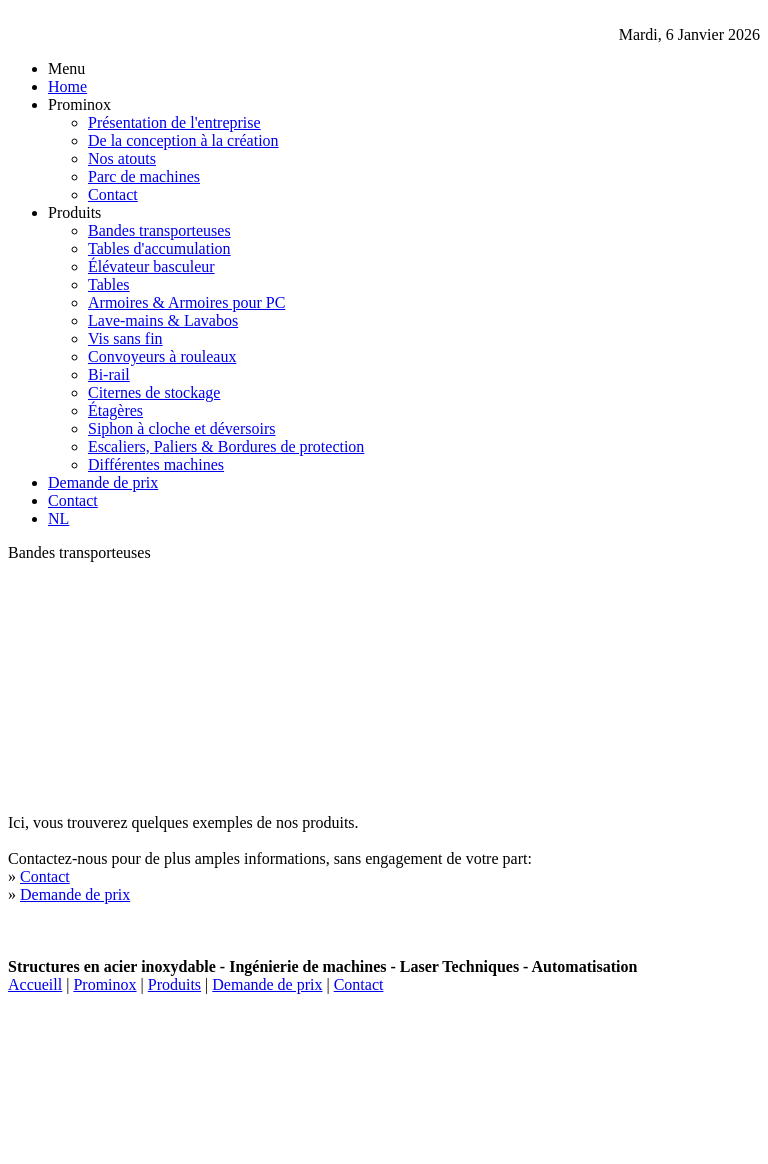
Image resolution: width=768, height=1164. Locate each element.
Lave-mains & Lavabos (163, 320)
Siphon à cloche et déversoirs (182, 428)
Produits (174, 984)
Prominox (104, 984)
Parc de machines (144, 176)
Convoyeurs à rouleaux (162, 356)
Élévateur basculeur (151, 266)
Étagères (115, 410)
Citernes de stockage (154, 392)
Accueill (35, 984)
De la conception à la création (183, 140)
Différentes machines (156, 464)
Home (67, 86)
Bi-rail (109, 374)
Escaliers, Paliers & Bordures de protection (226, 446)
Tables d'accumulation (159, 248)
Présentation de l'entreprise (174, 122)
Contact (113, 194)
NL (58, 518)
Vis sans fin (125, 338)
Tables (109, 284)
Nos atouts (122, 158)
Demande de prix (103, 482)
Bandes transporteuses (159, 230)
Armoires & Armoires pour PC (186, 302)
